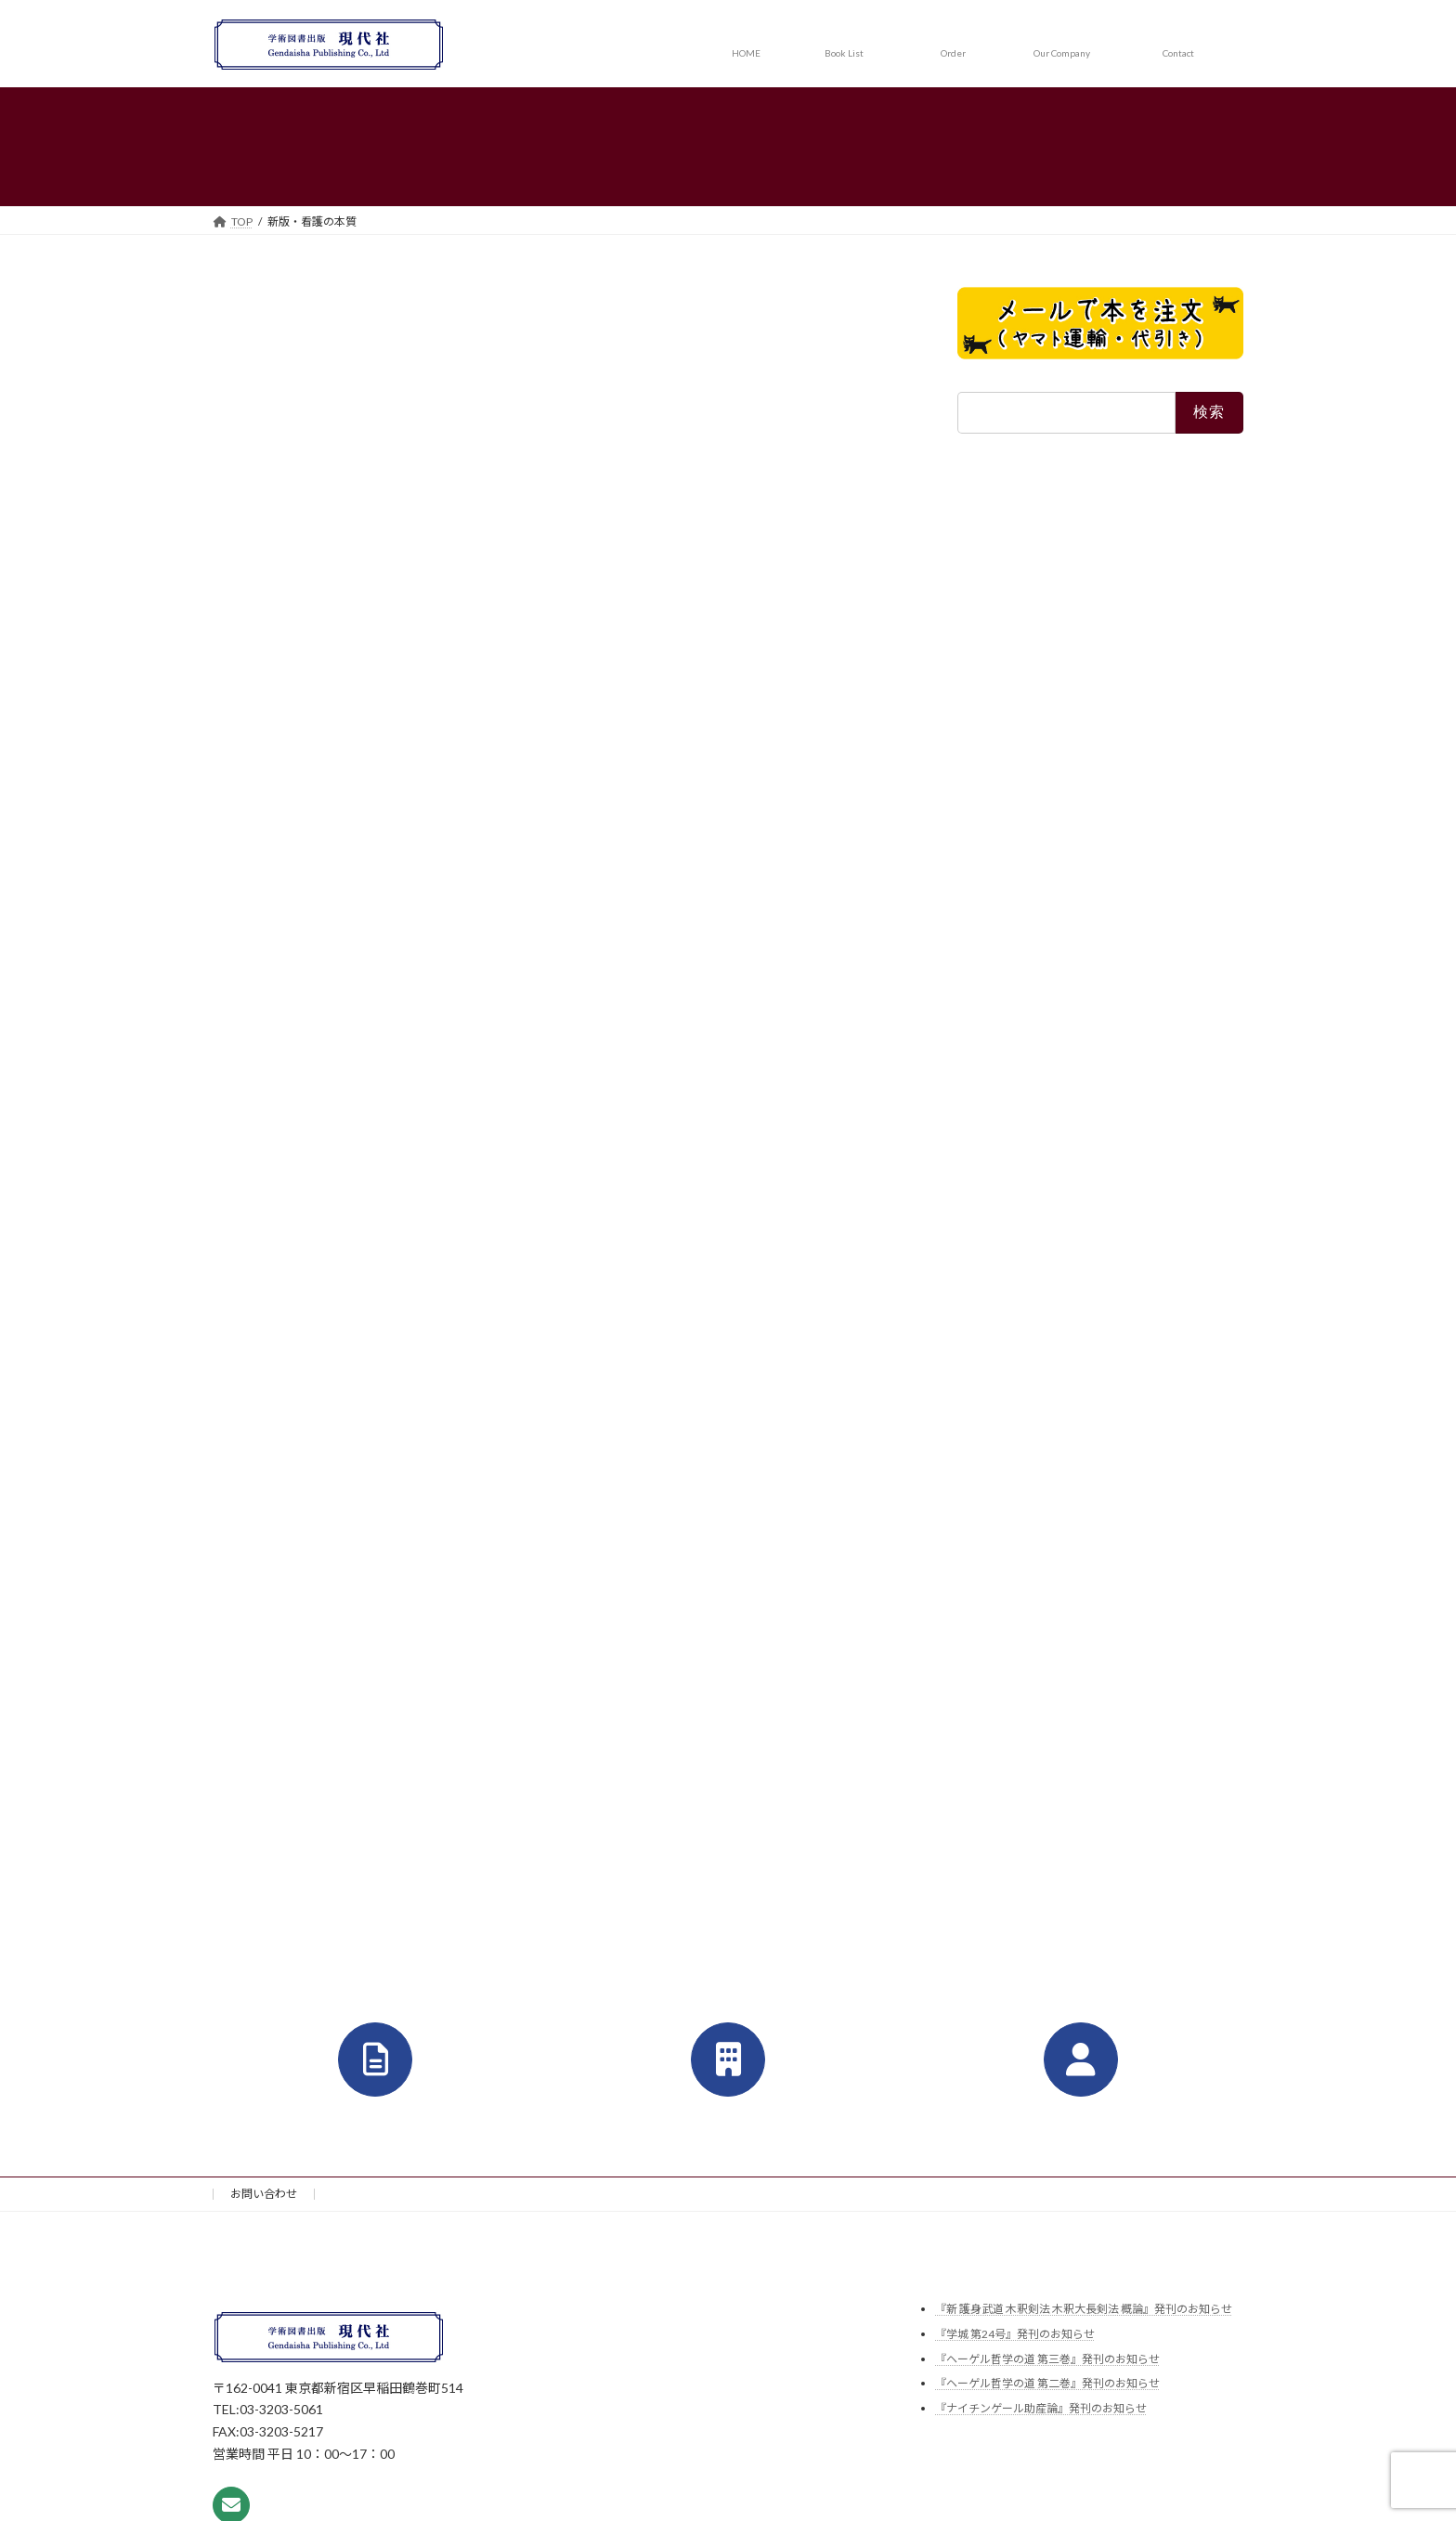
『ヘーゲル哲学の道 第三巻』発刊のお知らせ (1047, 2359)
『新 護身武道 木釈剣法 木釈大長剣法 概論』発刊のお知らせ (1083, 2310)
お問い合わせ (263, 2194)
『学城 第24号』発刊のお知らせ (1015, 2334)
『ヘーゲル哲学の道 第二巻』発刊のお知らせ (1047, 2383)
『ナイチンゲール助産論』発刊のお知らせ (1041, 2408)
